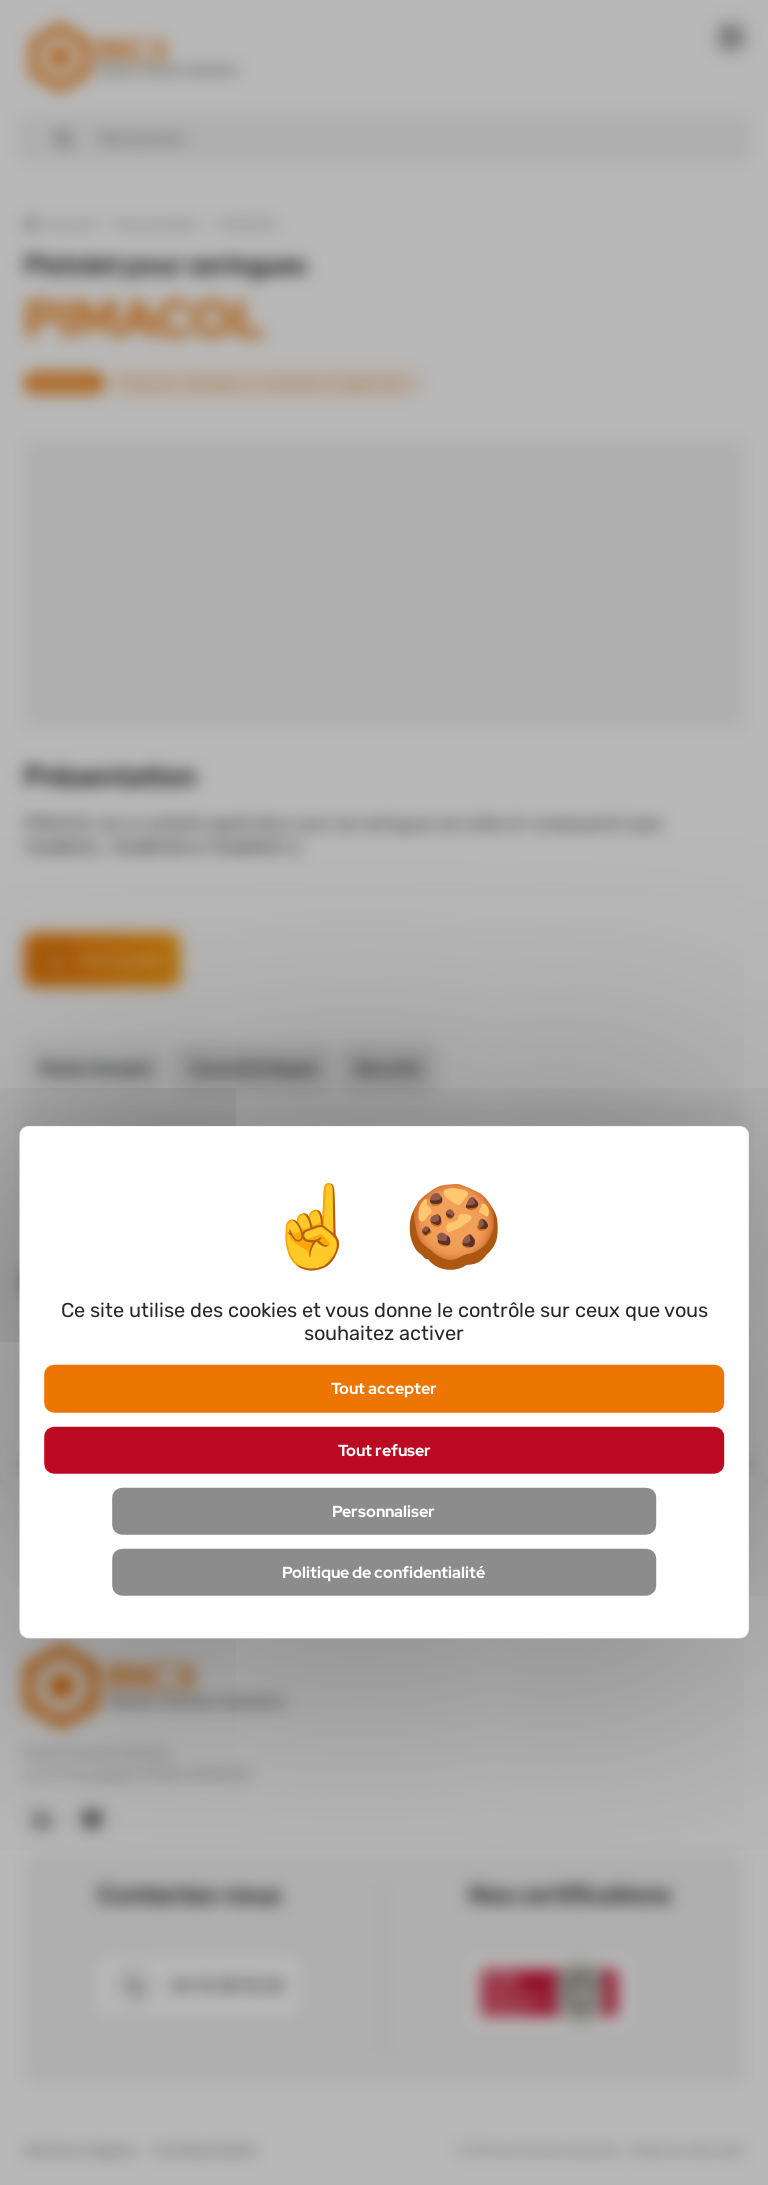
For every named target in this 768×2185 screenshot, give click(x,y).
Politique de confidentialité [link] (383, 1572)
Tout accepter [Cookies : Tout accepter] (384, 1388)
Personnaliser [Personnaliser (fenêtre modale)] (383, 1510)
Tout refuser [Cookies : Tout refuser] (384, 1449)
